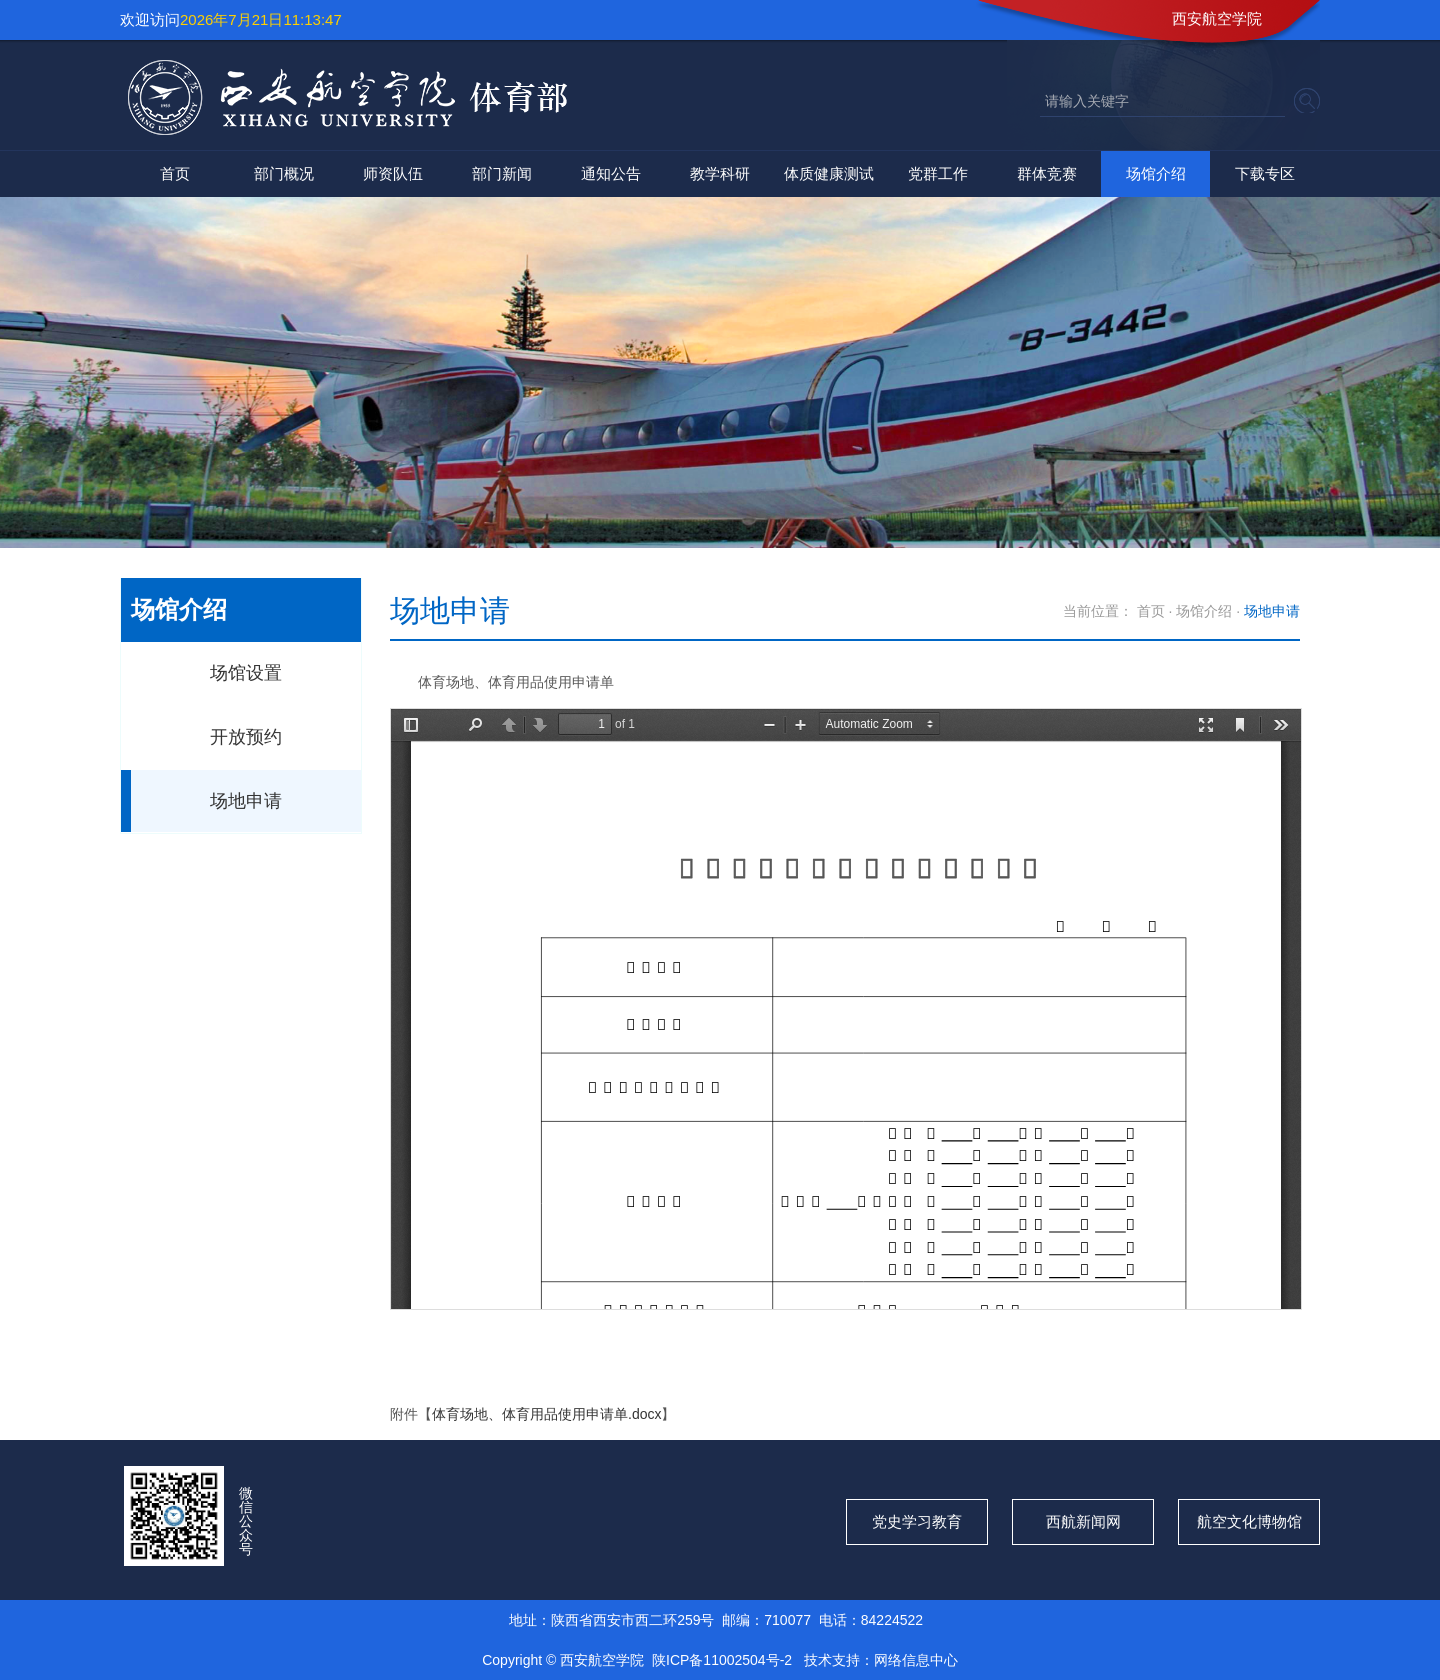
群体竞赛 (1047, 173)
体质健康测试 (829, 173)
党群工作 (938, 173)
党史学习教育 (917, 1521)
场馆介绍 (1156, 173)
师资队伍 (393, 173)
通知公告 (611, 173)
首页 (175, 173)
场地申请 (246, 801)
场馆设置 (246, 673)
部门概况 (284, 173)
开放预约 (246, 737)
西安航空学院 (1217, 18)
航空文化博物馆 (1249, 1521)
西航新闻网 (1083, 1521)
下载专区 (1265, 173)
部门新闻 (502, 173)
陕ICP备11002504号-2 (724, 1660)
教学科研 (720, 173)
